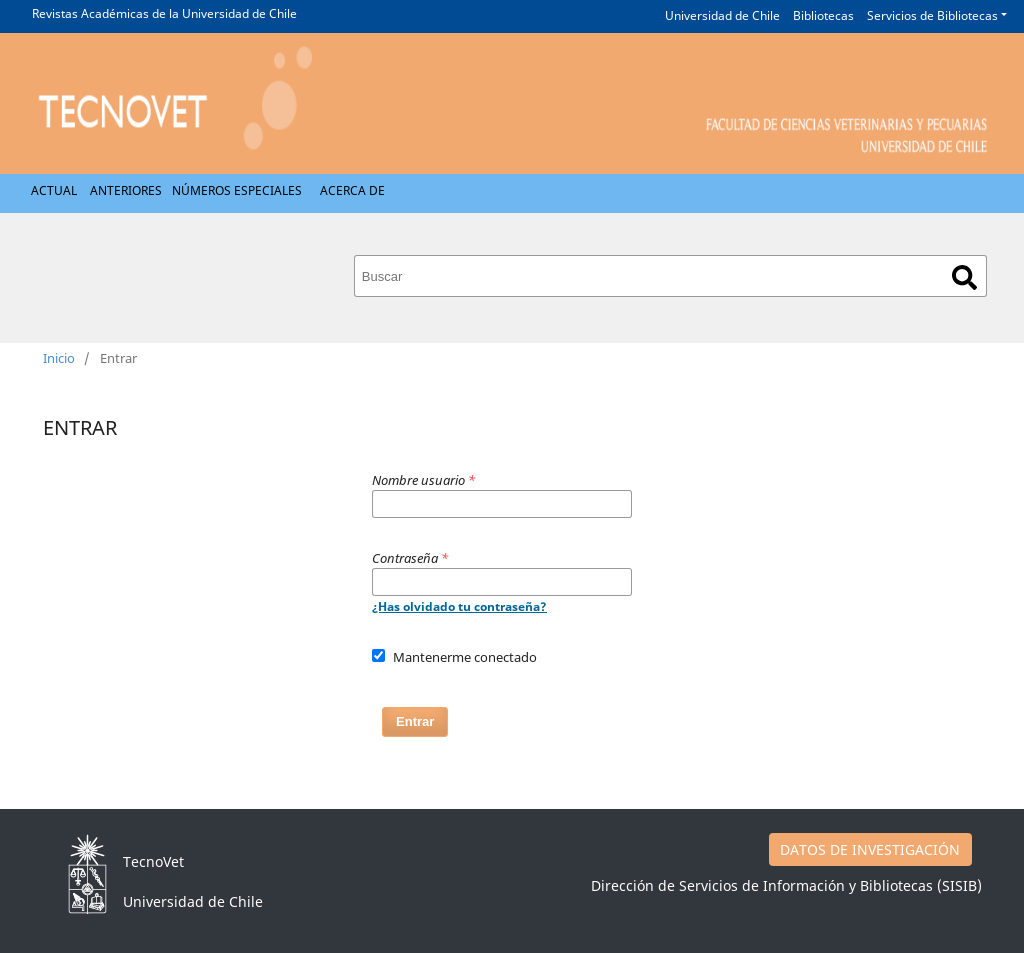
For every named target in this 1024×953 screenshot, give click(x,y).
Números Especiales (237, 190)
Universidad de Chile (722, 15)
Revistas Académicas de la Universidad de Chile (164, 13)
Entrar (415, 721)
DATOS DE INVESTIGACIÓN (870, 849)
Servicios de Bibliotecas (932, 15)
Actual (54, 190)
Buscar (964, 277)
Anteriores (126, 190)
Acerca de (352, 190)
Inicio (59, 358)
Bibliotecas (823, 15)
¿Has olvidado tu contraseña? (459, 606)
